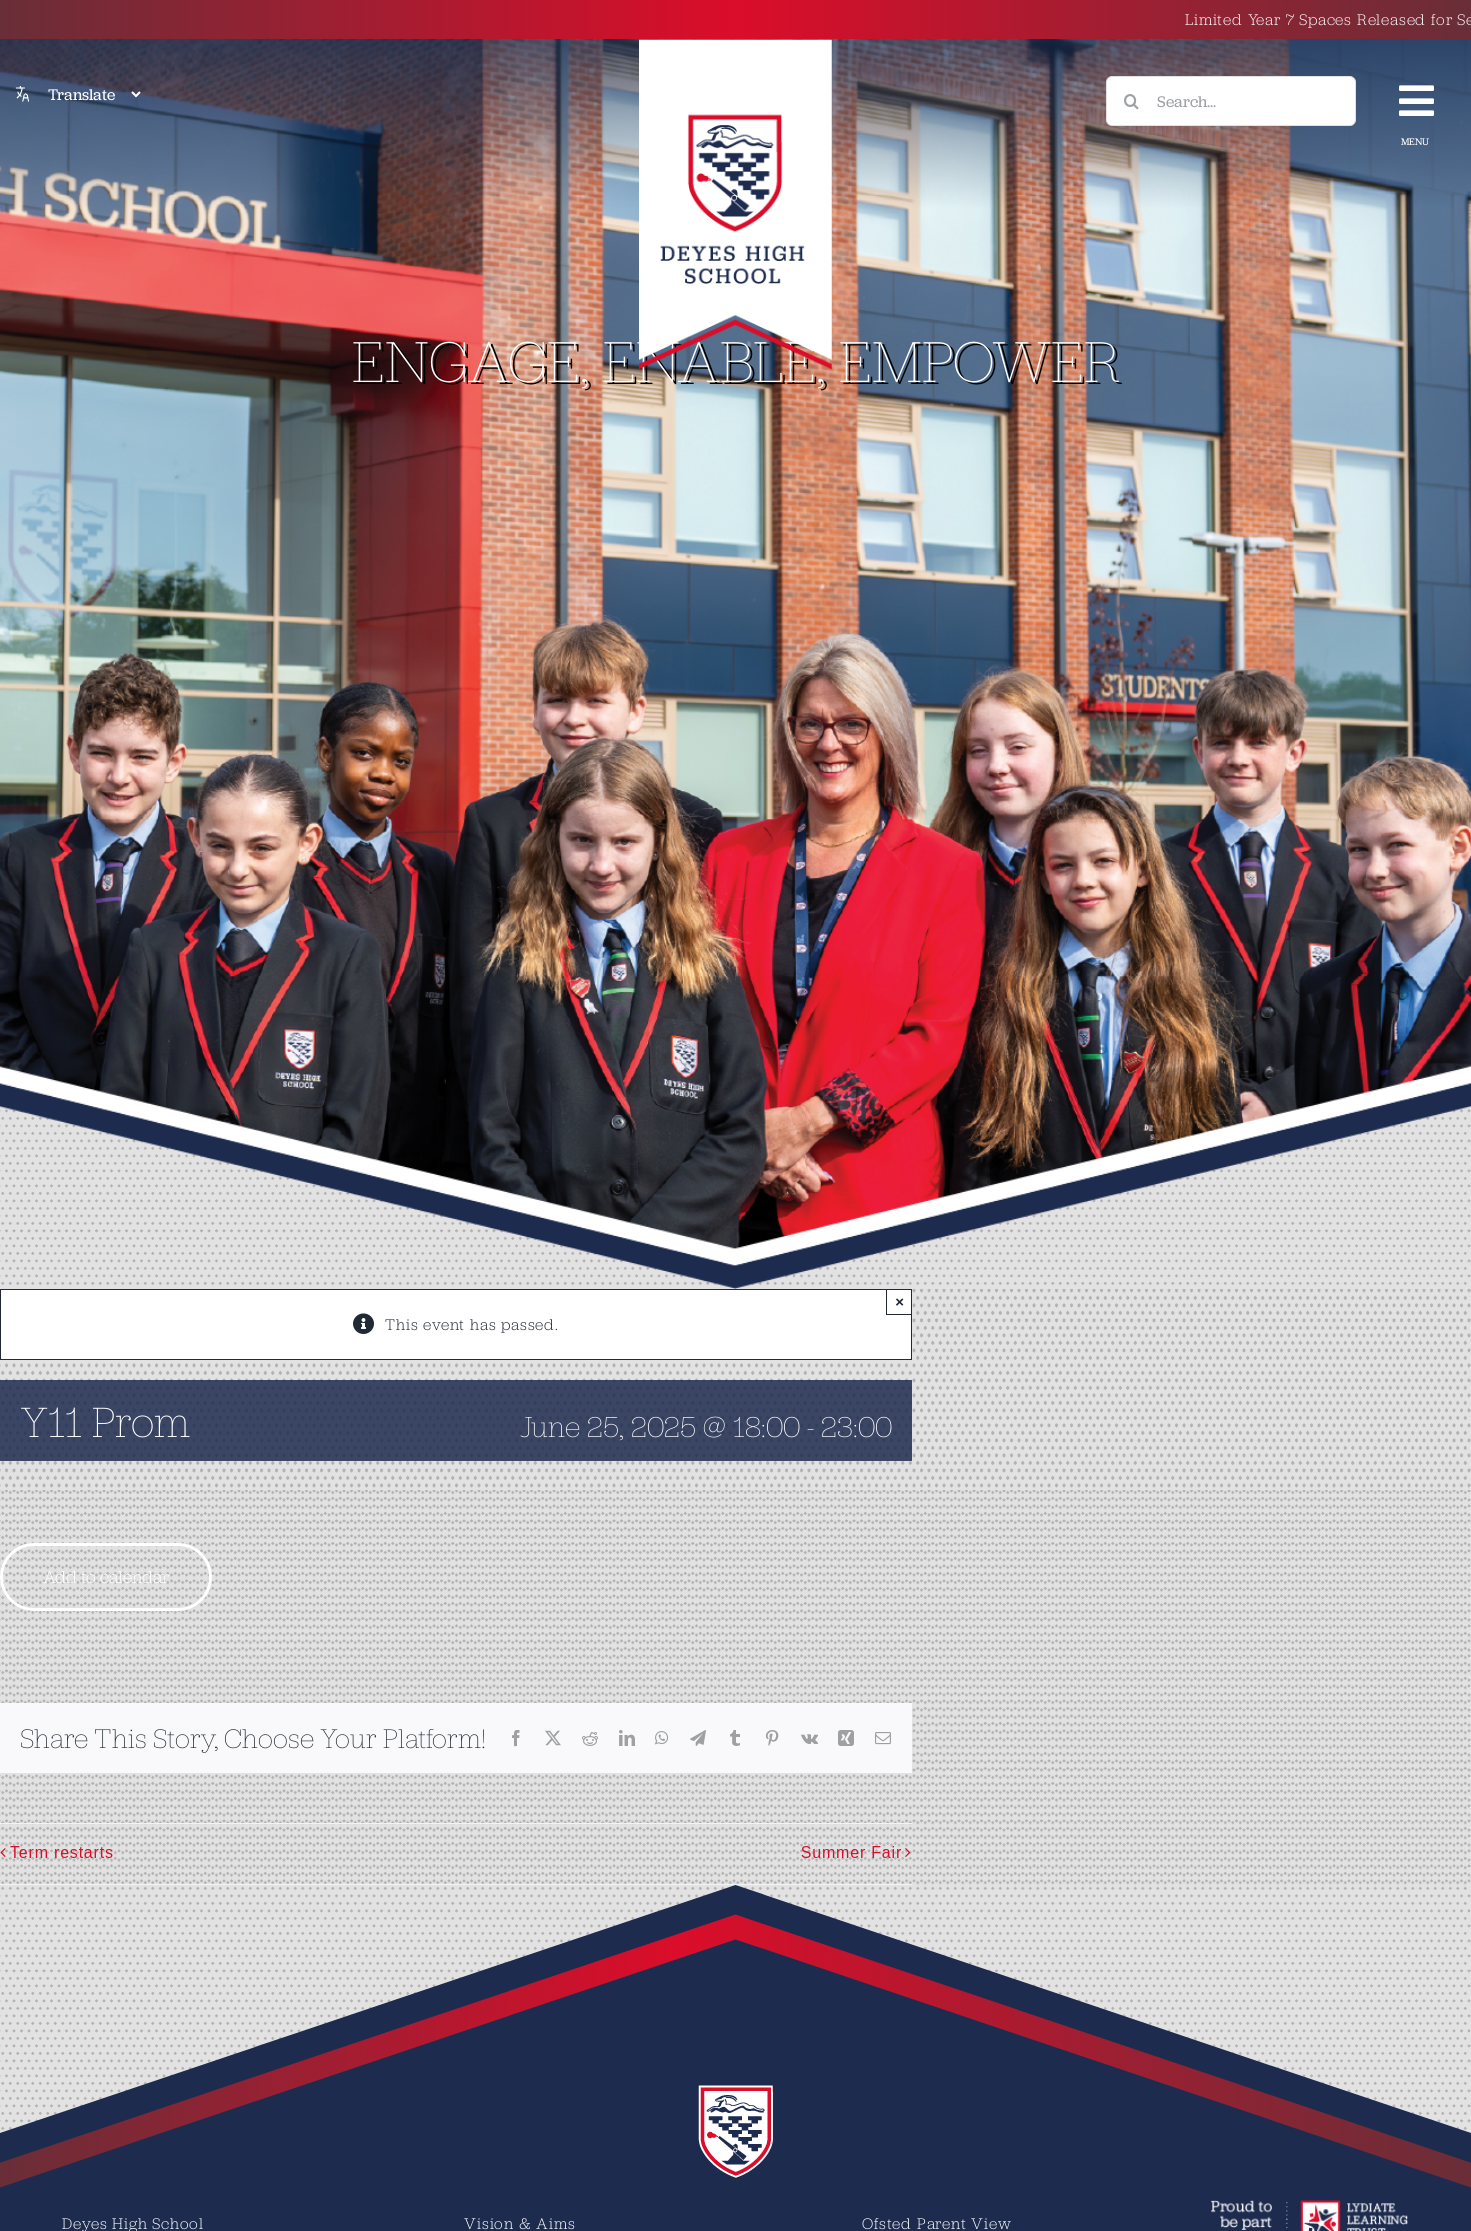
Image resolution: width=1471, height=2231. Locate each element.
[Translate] (94, 94)
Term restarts (62, 1852)
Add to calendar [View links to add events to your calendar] (106, 1576)
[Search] (1131, 101)
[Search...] (1231, 101)
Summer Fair (851, 1852)
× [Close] (899, 1301)
